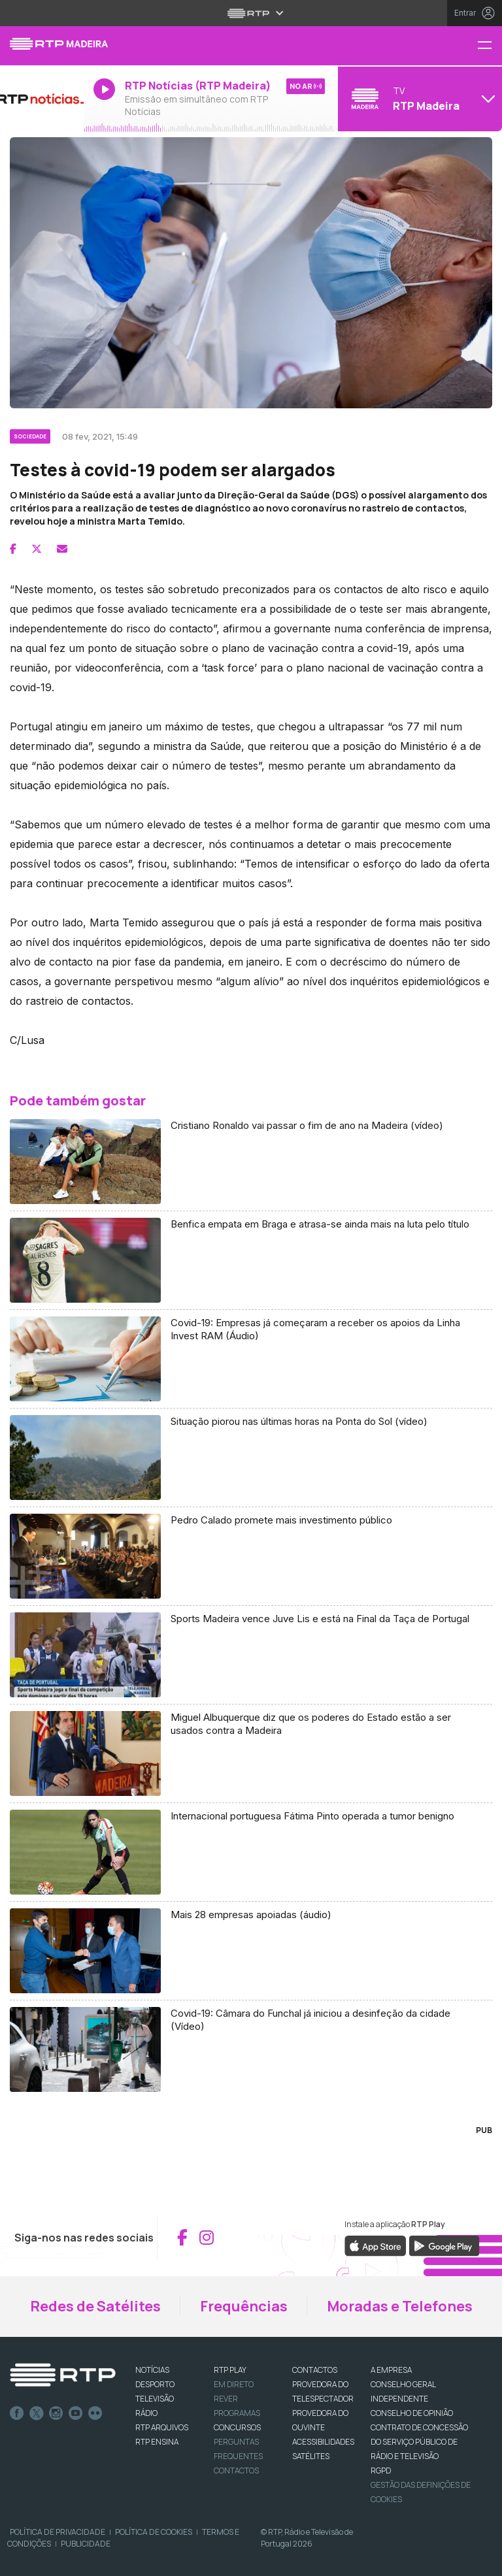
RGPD (381, 2470)
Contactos (236, 2470)
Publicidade (85, 2543)
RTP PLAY (230, 2369)
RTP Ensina (156, 2441)
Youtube (76, 2413)
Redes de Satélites (95, 2306)
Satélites (310, 2456)
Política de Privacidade (57, 2531)
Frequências (244, 2306)
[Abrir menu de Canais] (418, 98)
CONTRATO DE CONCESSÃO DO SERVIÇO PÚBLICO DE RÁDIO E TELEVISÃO (419, 2442)
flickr (95, 2413)
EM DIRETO (234, 2384)
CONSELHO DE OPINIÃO (412, 2413)
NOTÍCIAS (152, 2369)
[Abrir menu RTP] (251, 13)
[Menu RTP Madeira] (489, 46)
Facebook (17, 2413)
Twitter (36, 2413)
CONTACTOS (314, 2369)
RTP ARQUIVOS (161, 2427)
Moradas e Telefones (400, 2306)
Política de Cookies (153, 2531)
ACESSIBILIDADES (323, 2441)
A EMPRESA (391, 2369)
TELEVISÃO (154, 2398)
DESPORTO (155, 2384)
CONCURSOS (237, 2427)
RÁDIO (146, 2413)
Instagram (56, 2413)
